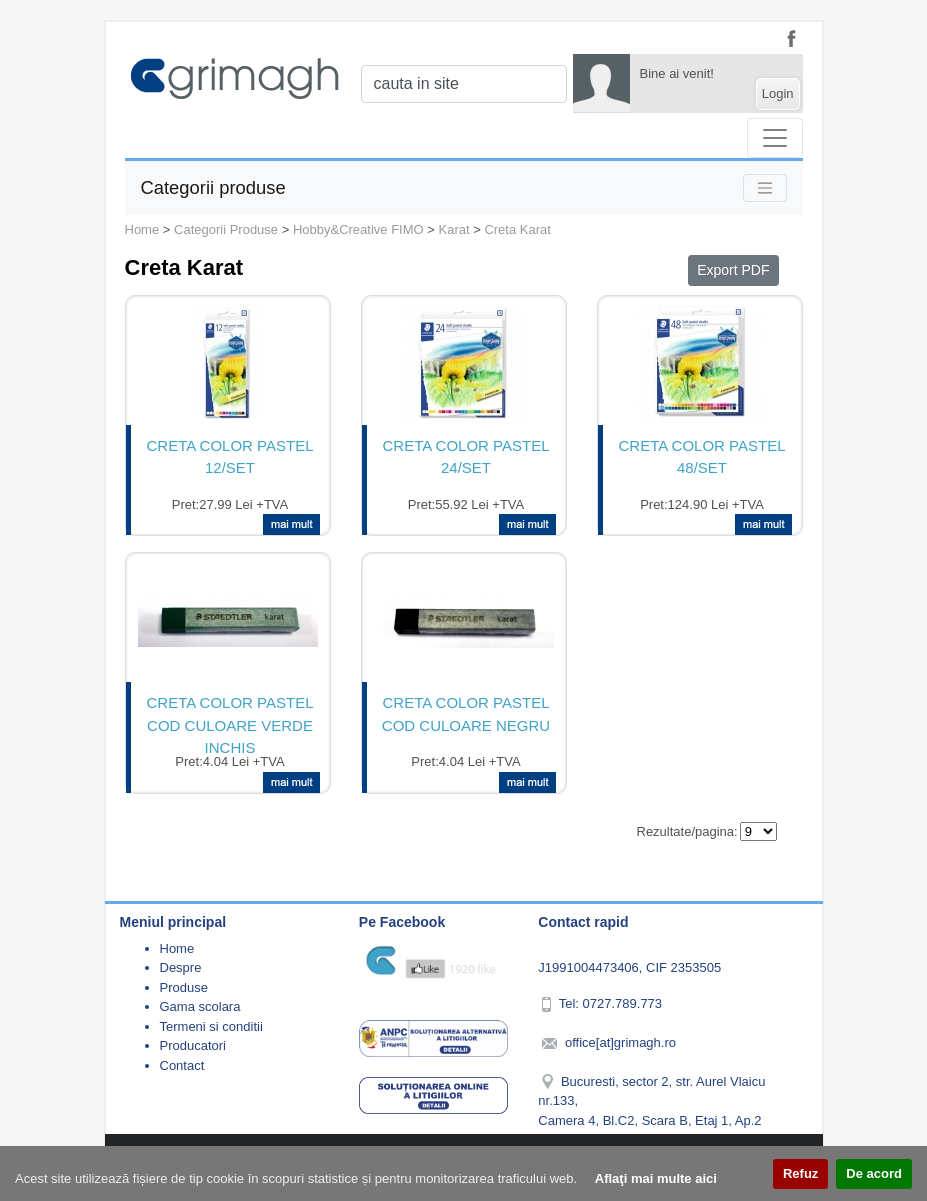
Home (142, 229)
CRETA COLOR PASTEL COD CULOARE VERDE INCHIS (230, 723)
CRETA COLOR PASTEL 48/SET (702, 457)
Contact (182, 1065)
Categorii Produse (226, 229)
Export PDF (733, 270)
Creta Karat (517, 229)
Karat (454, 229)
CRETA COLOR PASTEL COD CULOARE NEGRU (466, 714)
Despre (181, 967)
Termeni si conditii (211, 1026)
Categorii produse (213, 187)
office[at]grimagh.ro (620, 1042)
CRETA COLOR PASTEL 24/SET (466, 457)
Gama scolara (200, 1006)
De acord (874, 1173)
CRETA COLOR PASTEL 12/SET (230, 457)
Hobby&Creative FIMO (358, 229)
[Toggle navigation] (775, 138)
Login (778, 93)
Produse (184, 987)
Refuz (800, 1173)
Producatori (193, 1045)
